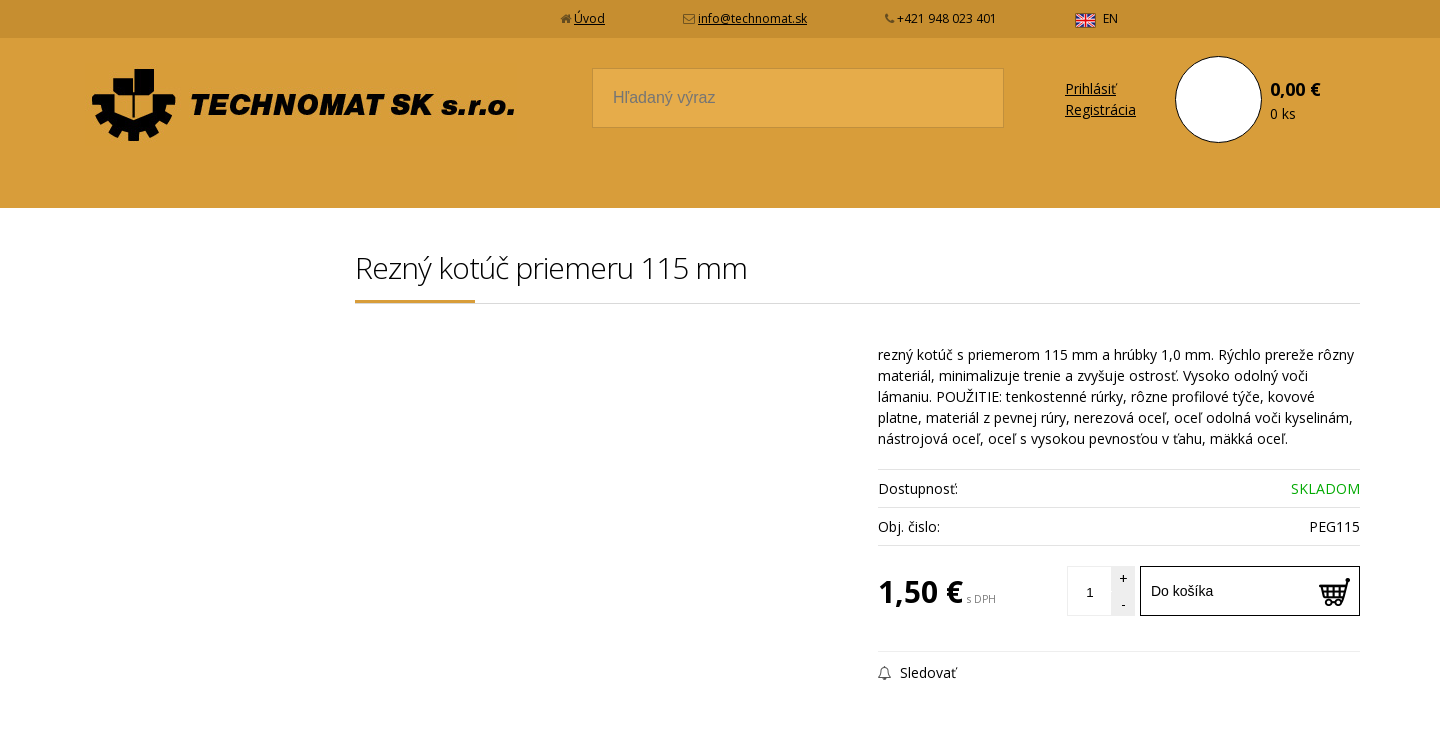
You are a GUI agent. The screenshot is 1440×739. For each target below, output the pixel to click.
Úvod (589, 18)
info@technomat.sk (752, 18)
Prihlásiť (1090, 88)
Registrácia (1100, 109)
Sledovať (917, 672)
